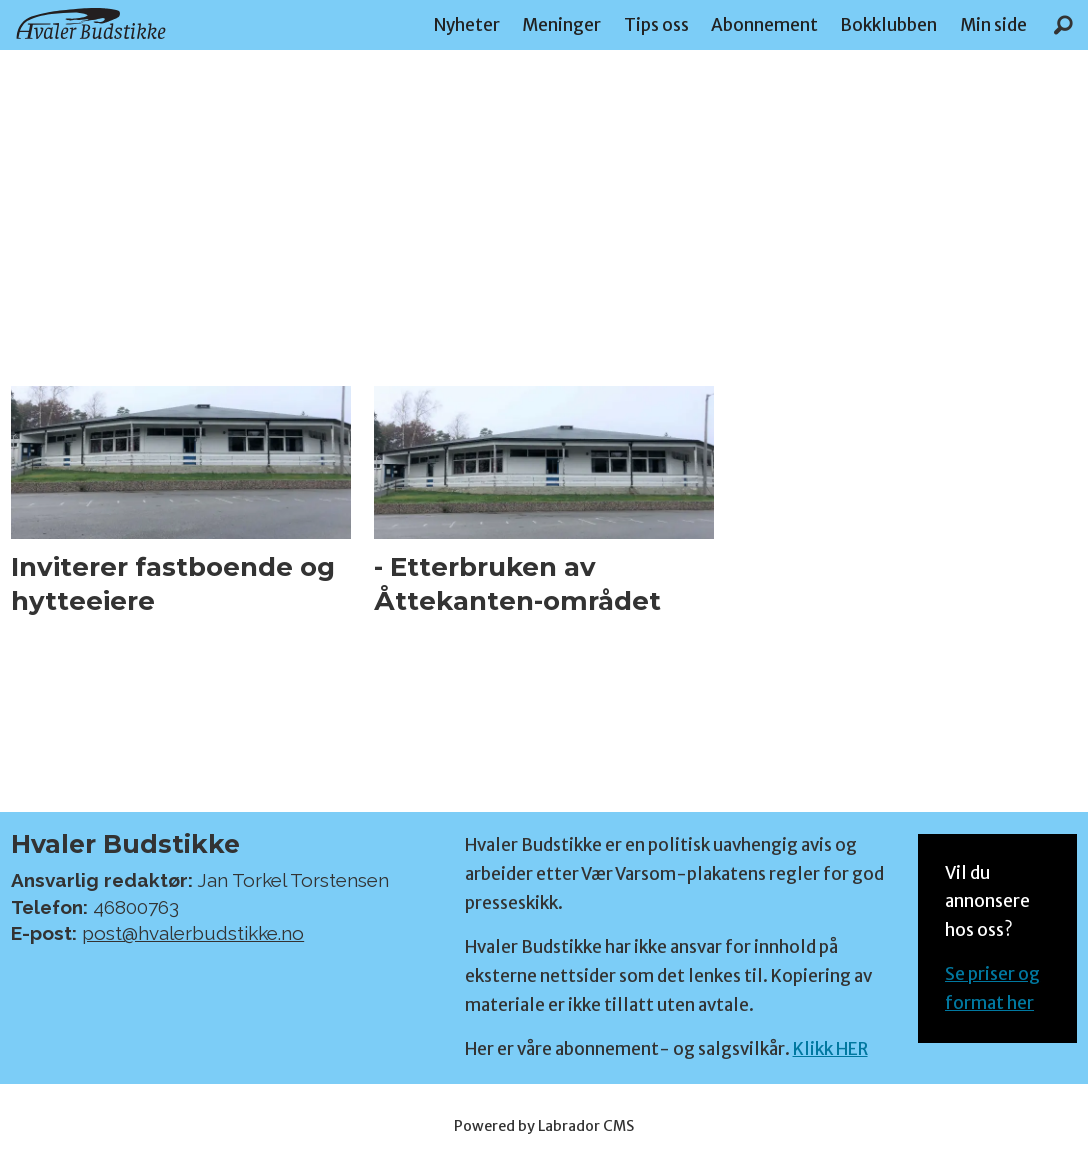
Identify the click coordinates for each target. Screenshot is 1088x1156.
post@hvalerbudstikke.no (193, 933)
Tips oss (656, 25)
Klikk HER (830, 1049)
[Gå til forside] (91, 23)
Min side (993, 25)
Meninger (561, 25)
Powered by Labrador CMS (544, 1126)
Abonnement (764, 25)
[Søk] (1063, 25)
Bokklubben (888, 25)
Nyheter (467, 25)
